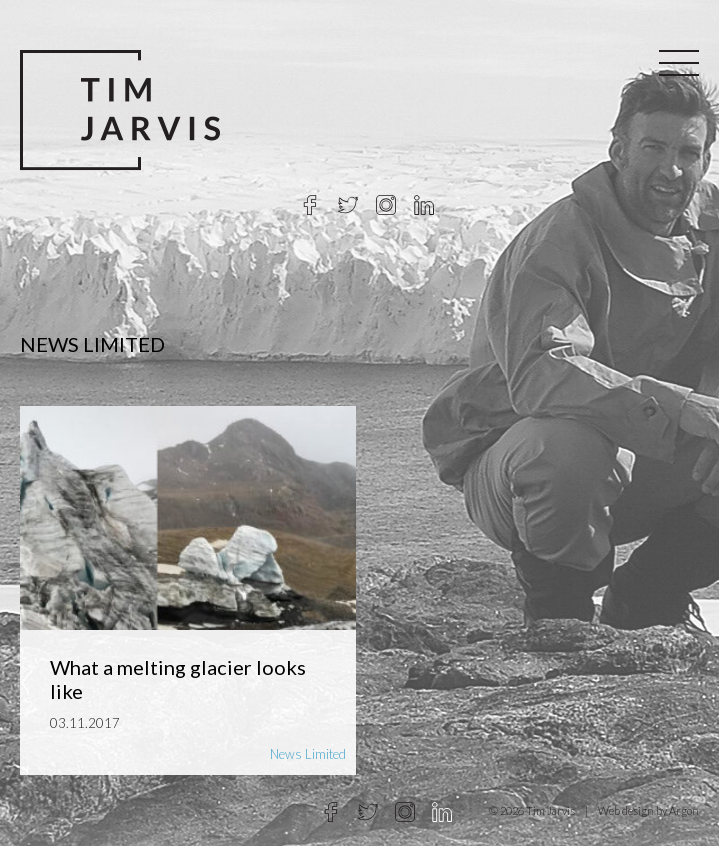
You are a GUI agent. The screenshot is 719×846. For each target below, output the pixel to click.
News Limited (308, 754)
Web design (626, 810)
